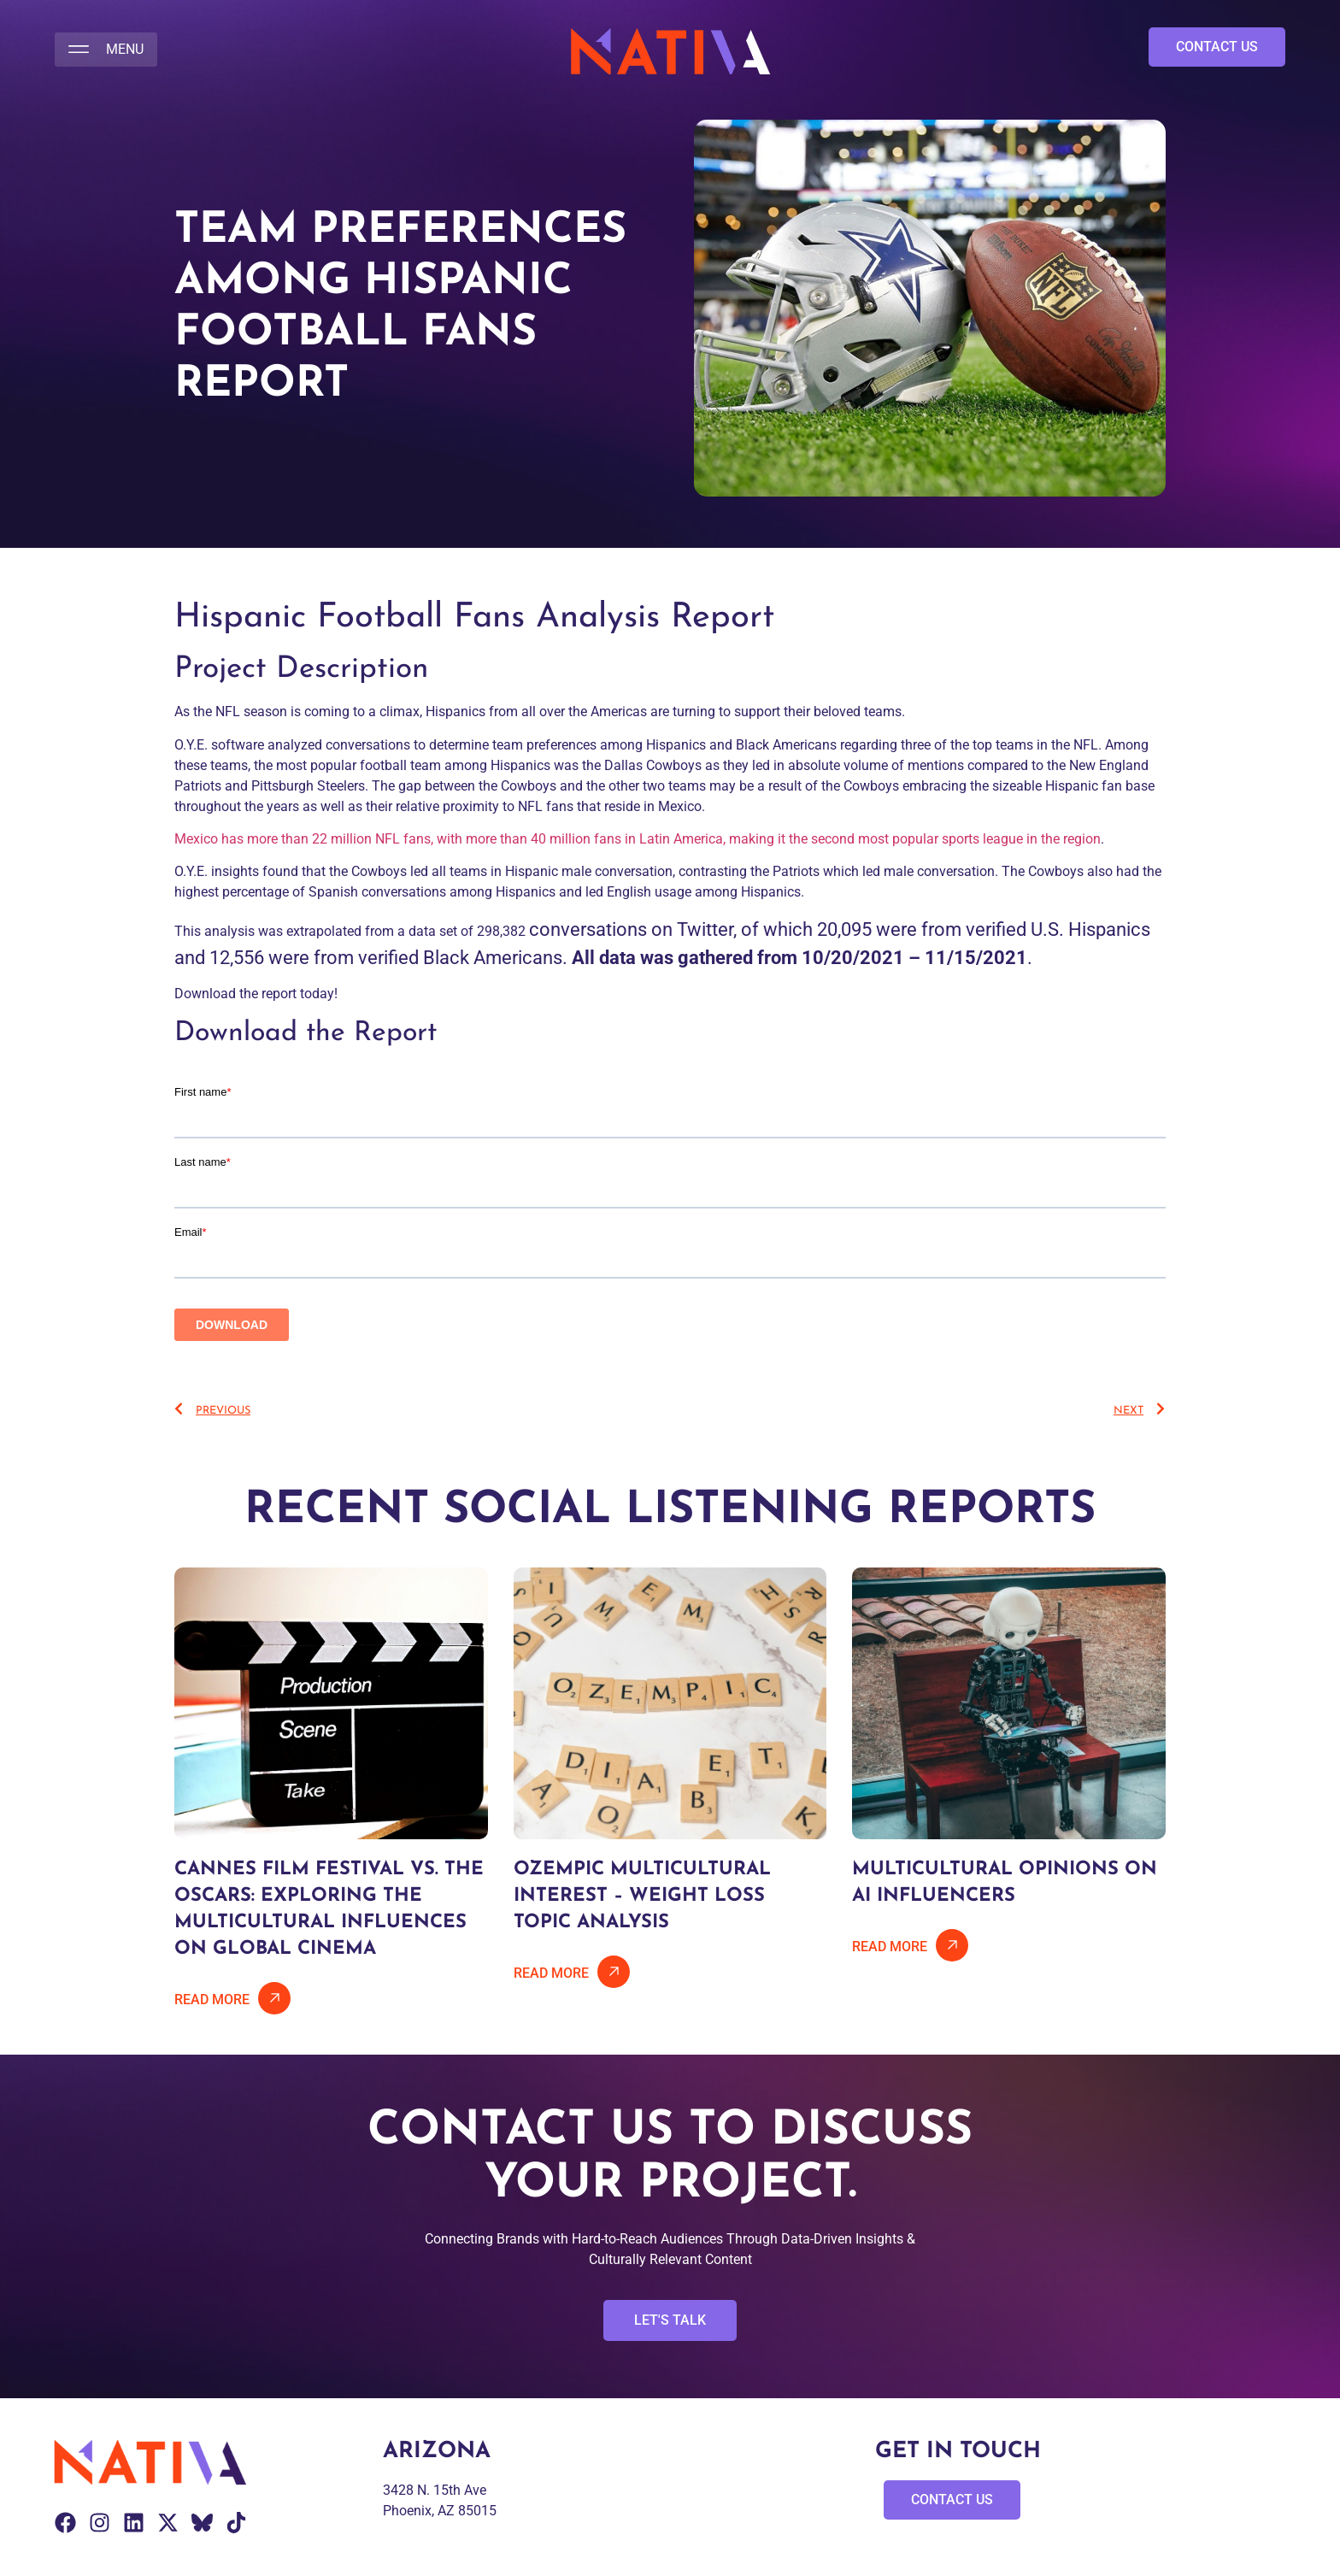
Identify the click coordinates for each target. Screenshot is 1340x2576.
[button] (106, 49)
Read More (212, 1999)
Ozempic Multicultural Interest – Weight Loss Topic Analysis (642, 1896)
